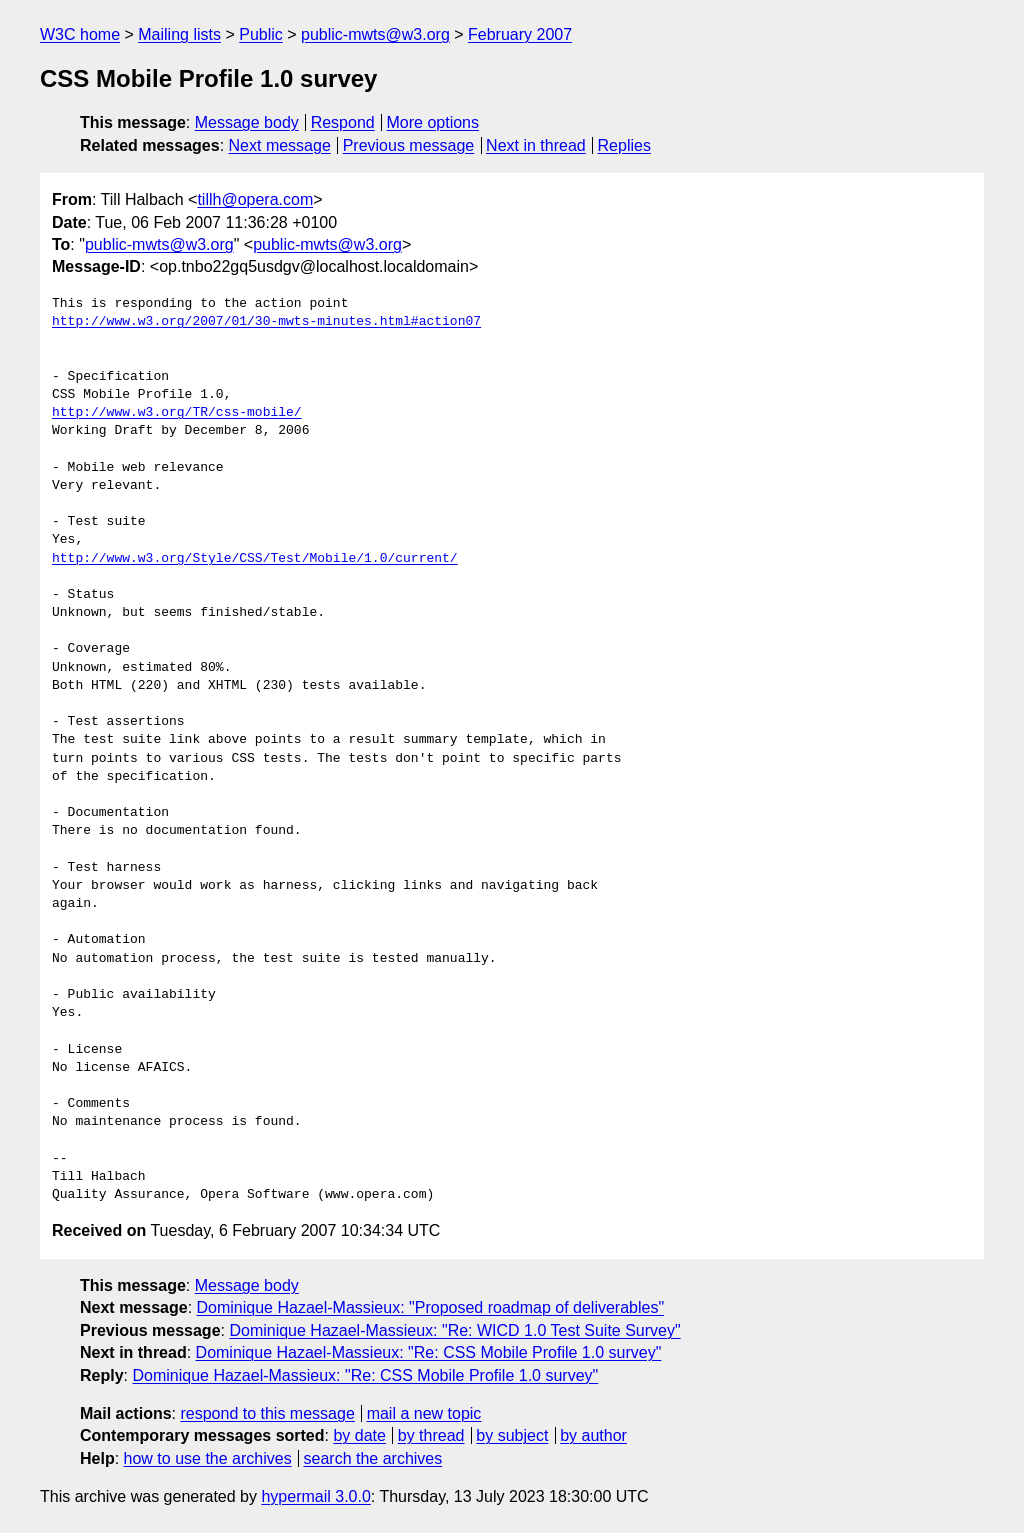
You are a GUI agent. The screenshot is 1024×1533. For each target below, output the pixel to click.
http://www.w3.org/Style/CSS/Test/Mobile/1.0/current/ (255, 559)
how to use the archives (208, 1458)
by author (593, 1435)
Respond (343, 122)
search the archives (373, 1458)
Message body (247, 122)
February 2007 (520, 34)
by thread (431, 1435)
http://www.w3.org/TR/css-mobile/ (177, 413)
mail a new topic (424, 1413)
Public (261, 34)
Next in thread (536, 145)
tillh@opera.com (255, 199)
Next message (280, 145)
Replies (624, 145)
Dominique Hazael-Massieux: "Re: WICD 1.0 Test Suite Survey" (454, 1330)
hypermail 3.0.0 (315, 1496)
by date (359, 1435)
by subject (512, 1435)
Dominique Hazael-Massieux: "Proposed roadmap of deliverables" (431, 1307)
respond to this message (267, 1413)
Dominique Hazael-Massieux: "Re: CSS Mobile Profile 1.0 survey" (429, 1352)
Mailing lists (179, 34)
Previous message (409, 145)
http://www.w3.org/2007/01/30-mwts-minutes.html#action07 (266, 322)
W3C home (80, 34)
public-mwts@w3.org (375, 34)
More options (433, 122)
